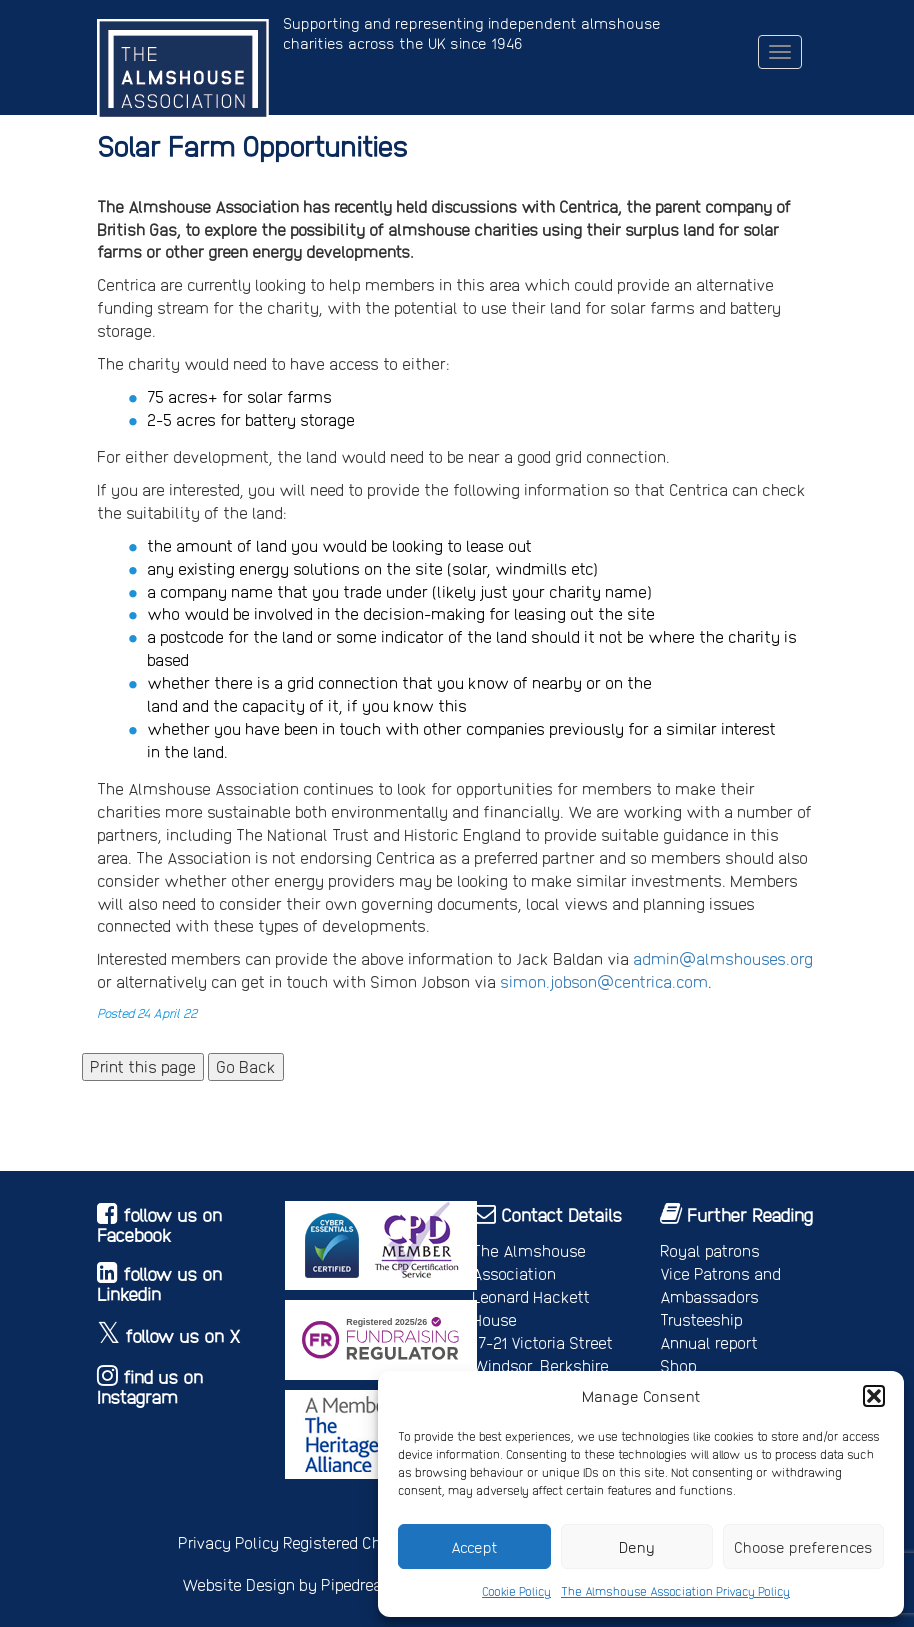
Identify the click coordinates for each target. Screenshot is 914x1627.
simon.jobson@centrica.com (604, 981)
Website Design (238, 1584)
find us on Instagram (150, 1386)
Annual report (709, 1342)
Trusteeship (701, 1319)
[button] (874, 1396)
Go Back (246, 1066)
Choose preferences (803, 1547)
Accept (474, 1547)
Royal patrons (710, 1250)
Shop (678, 1365)
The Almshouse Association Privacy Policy (675, 1591)
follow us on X (183, 1335)
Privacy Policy (228, 1542)
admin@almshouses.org (723, 958)
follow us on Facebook (159, 1224)
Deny (637, 1547)
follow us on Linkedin (159, 1283)
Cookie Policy (516, 1591)
